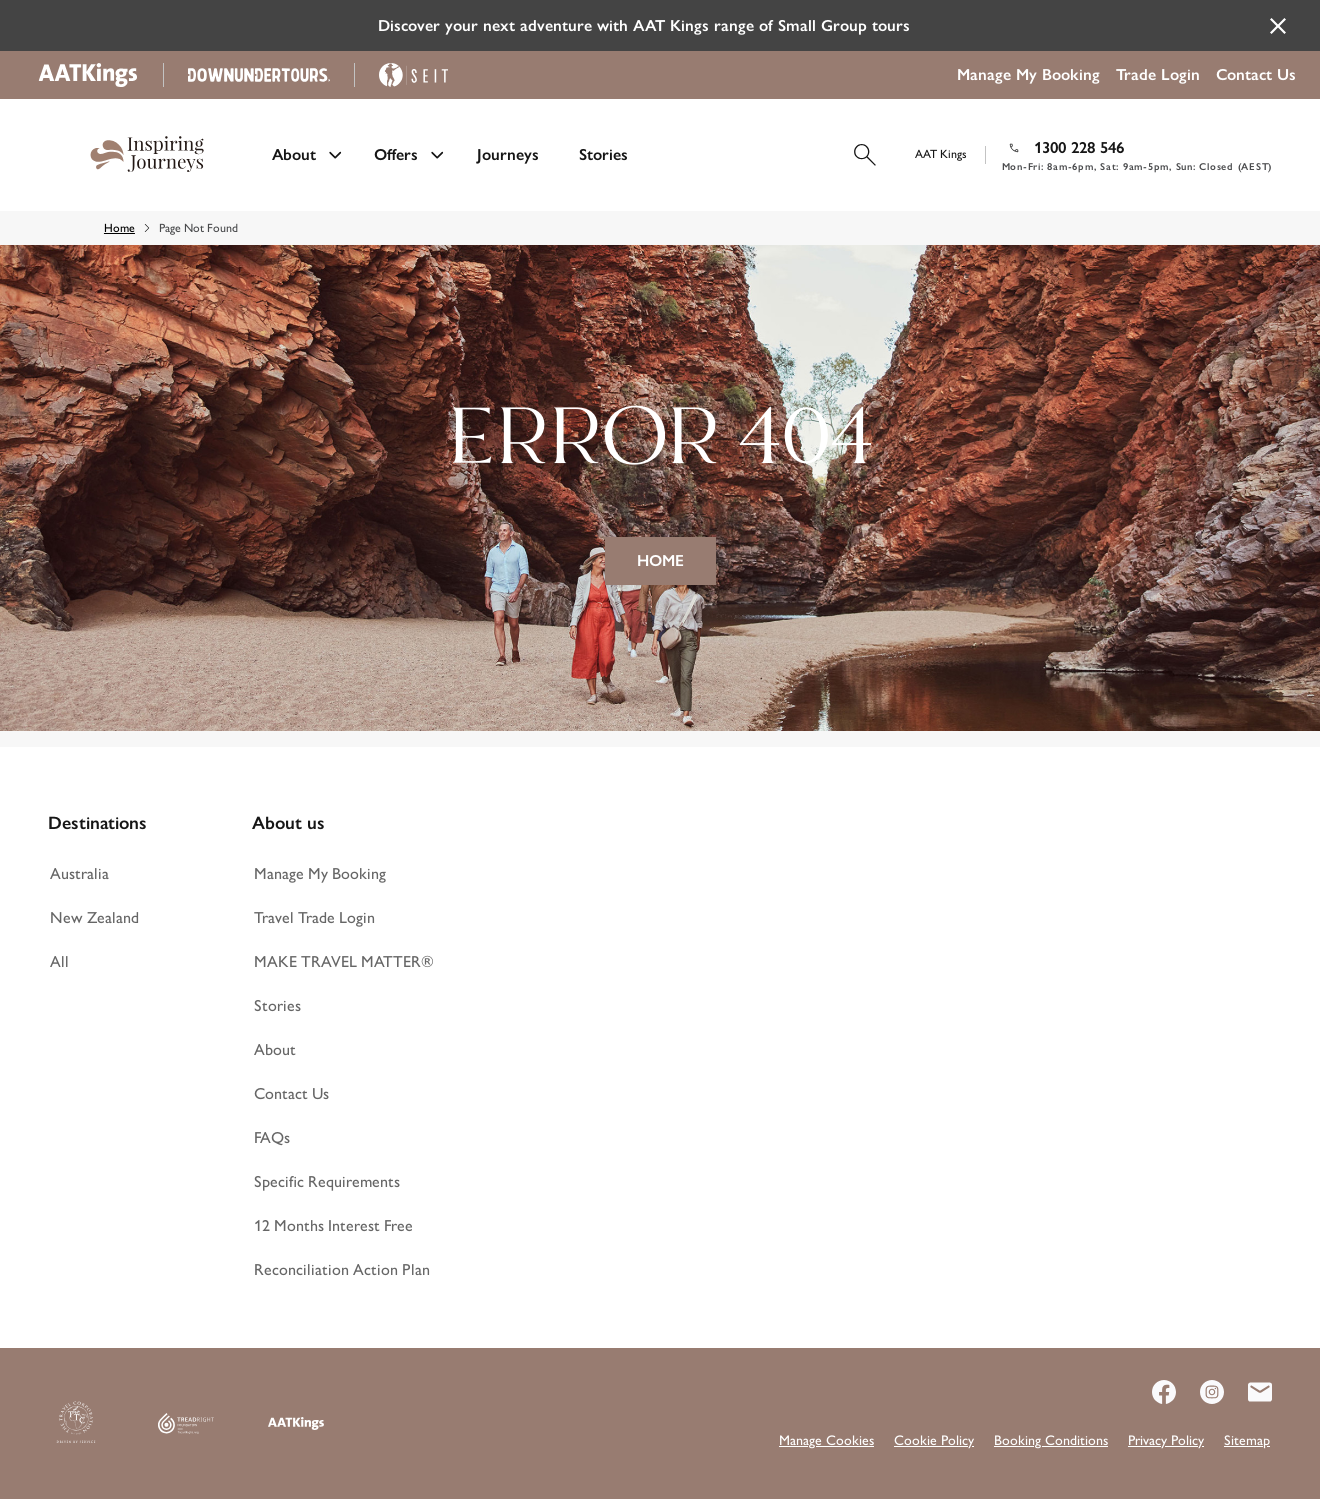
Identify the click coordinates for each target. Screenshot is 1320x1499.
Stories (603, 154)
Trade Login (1158, 74)
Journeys (508, 154)
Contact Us (1256, 74)
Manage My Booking (1028, 74)
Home (119, 228)
